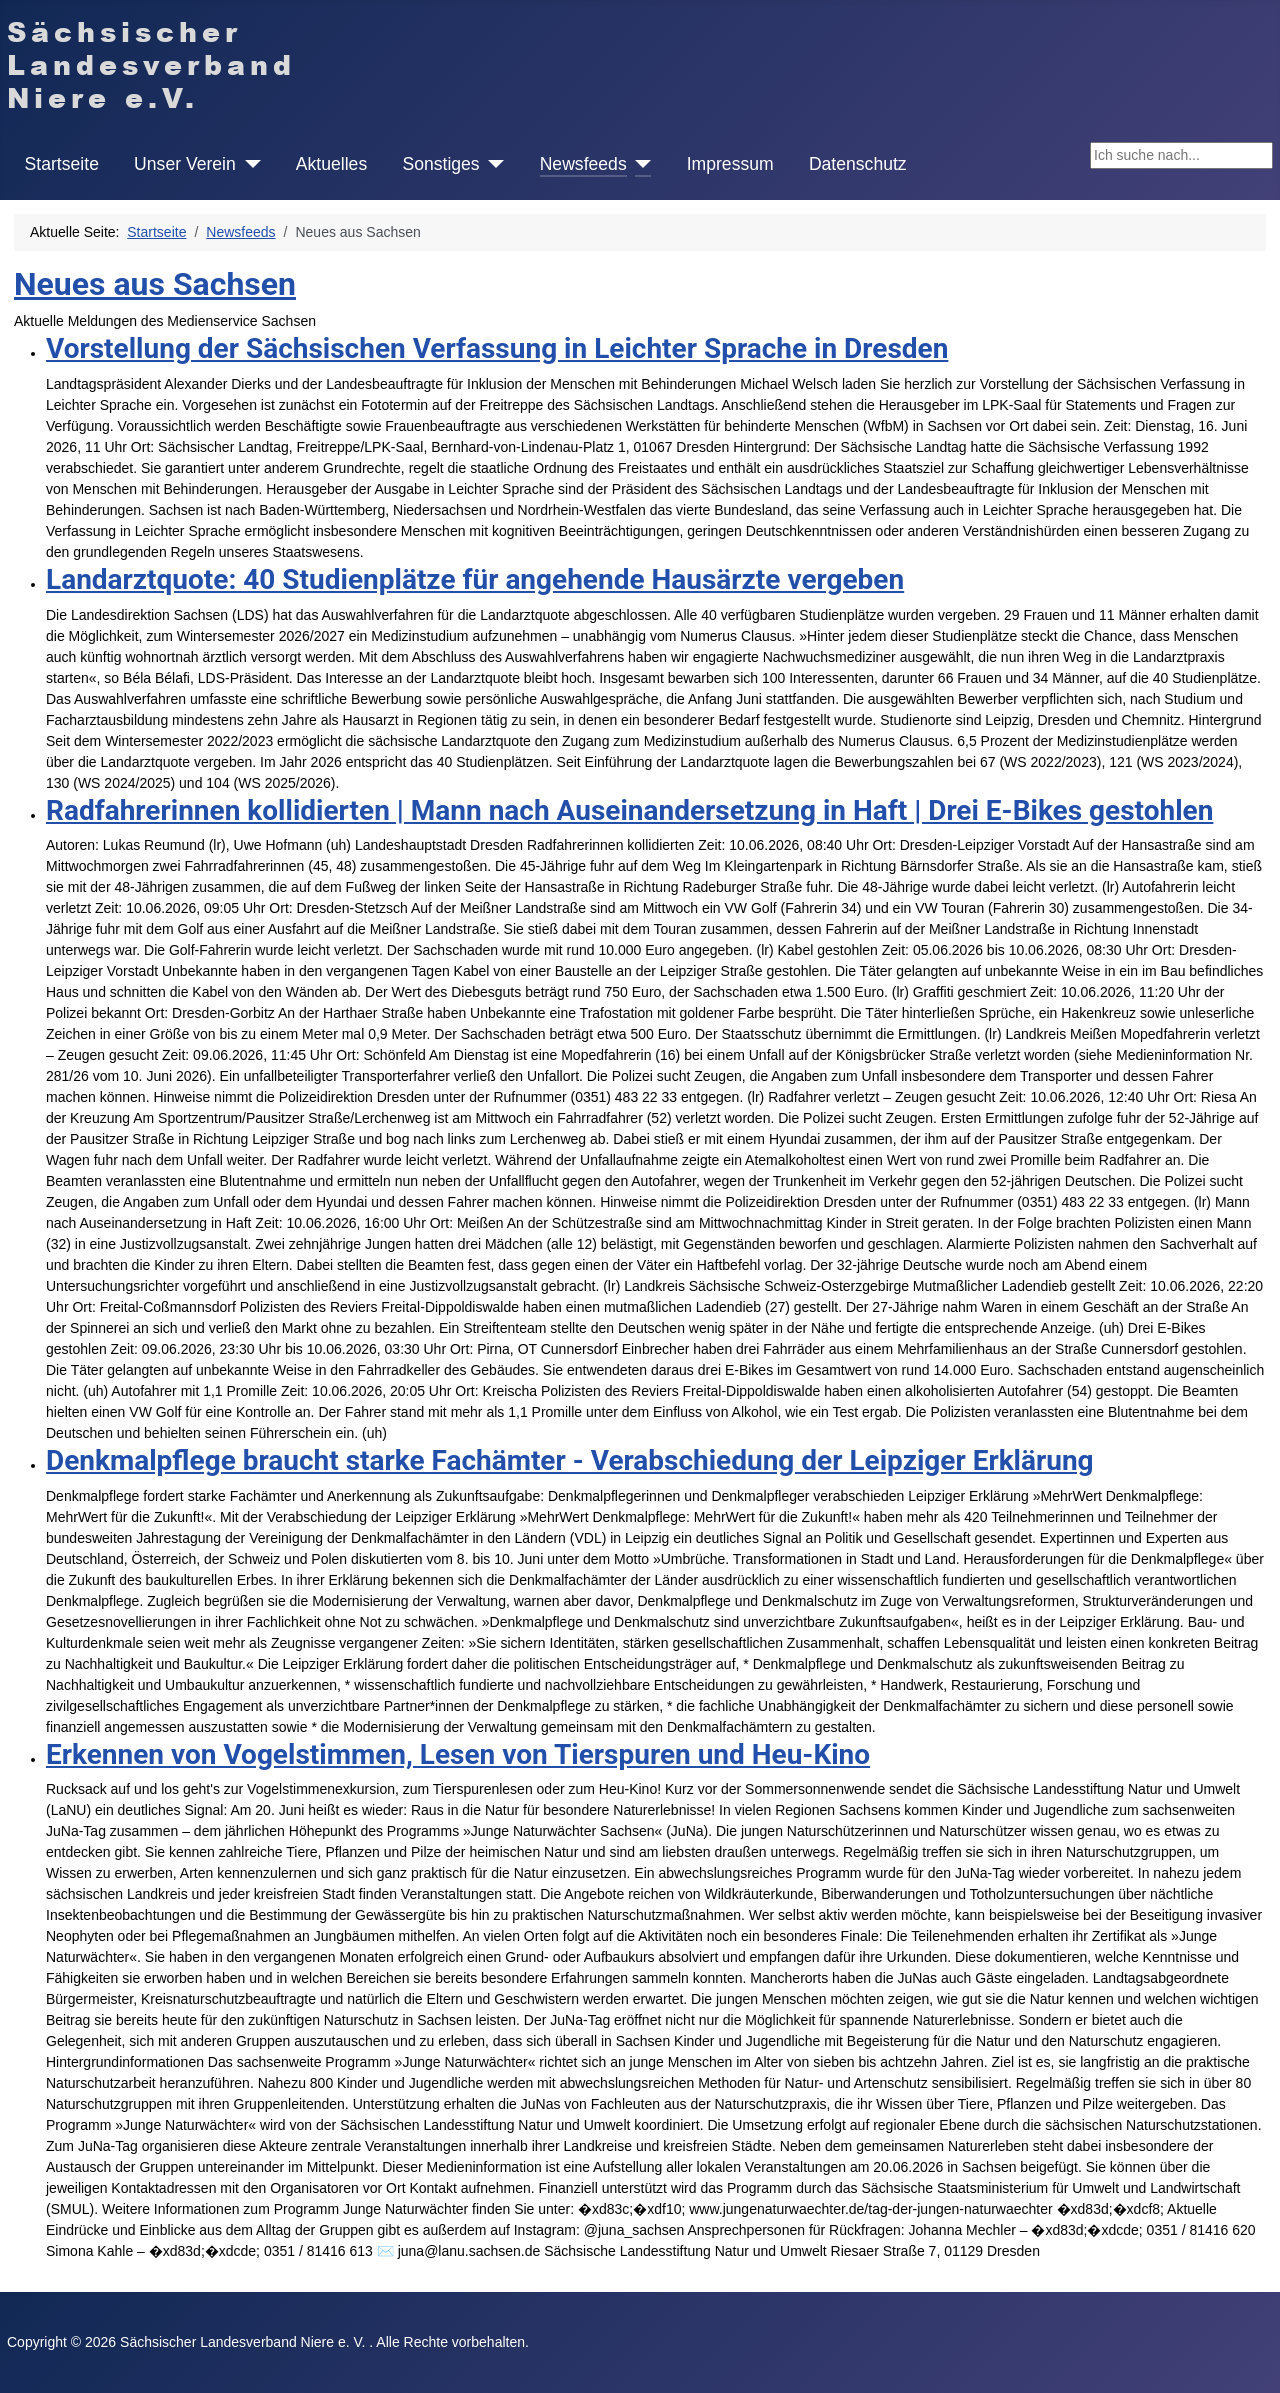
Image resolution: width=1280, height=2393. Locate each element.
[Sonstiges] (492, 164)
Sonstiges (440, 164)
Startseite (62, 164)
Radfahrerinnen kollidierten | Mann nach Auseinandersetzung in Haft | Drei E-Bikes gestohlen (629, 810)
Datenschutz (858, 164)
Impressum (730, 164)
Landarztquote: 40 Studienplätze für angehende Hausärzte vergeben (475, 579)
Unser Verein (185, 164)
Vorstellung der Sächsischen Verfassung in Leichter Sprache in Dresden (497, 348)
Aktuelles (331, 164)
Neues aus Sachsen (155, 284)
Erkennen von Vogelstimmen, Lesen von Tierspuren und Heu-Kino (458, 1754)
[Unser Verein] (248, 164)
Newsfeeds (583, 164)
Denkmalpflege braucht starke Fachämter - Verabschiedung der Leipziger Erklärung (570, 1460)
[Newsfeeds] (639, 164)
